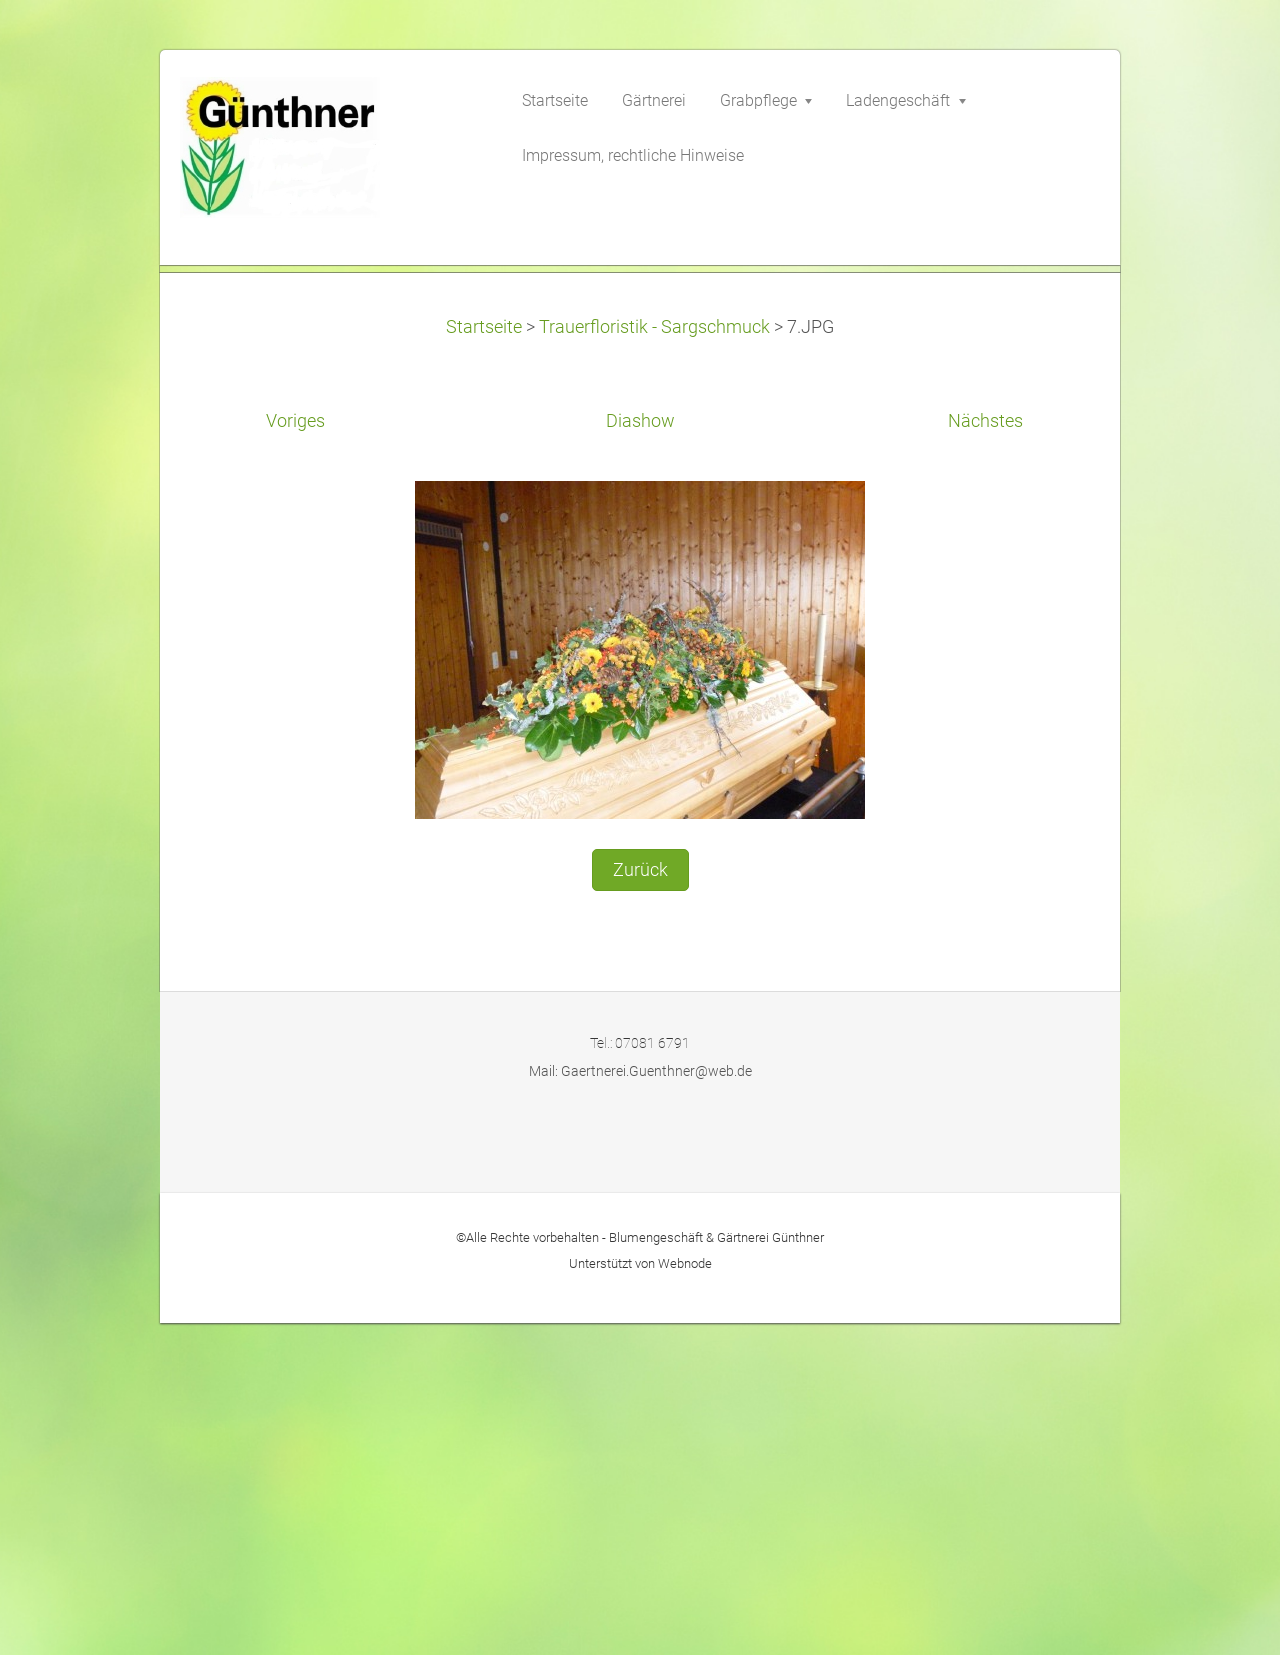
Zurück (640, 1207)
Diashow (640, 759)
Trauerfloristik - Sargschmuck (654, 664)
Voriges (295, 759)
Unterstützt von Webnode (640, 1600)
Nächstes (985, 759)
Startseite (484, 664)
